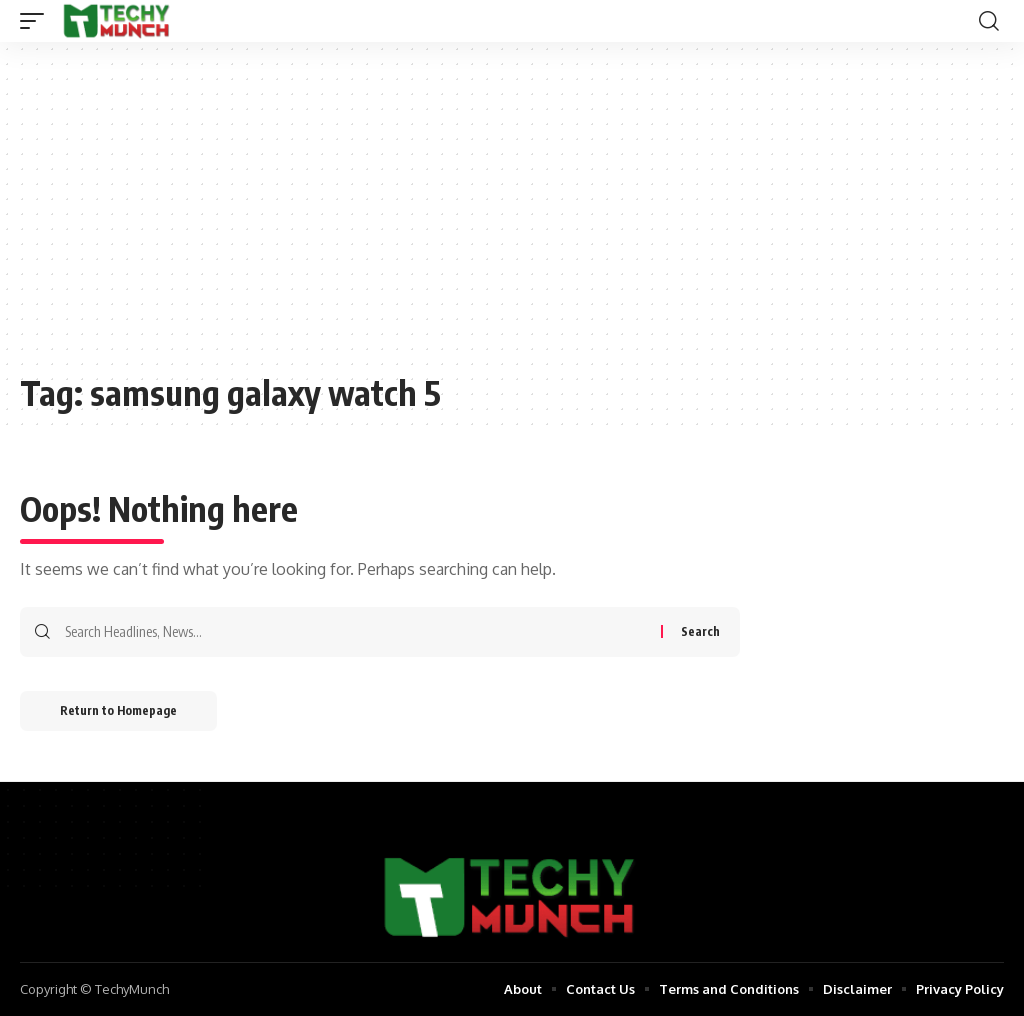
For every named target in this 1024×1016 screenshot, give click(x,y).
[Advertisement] (512, 217)
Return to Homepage (118, 710)
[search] (989, 21)
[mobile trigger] (37, 21)
